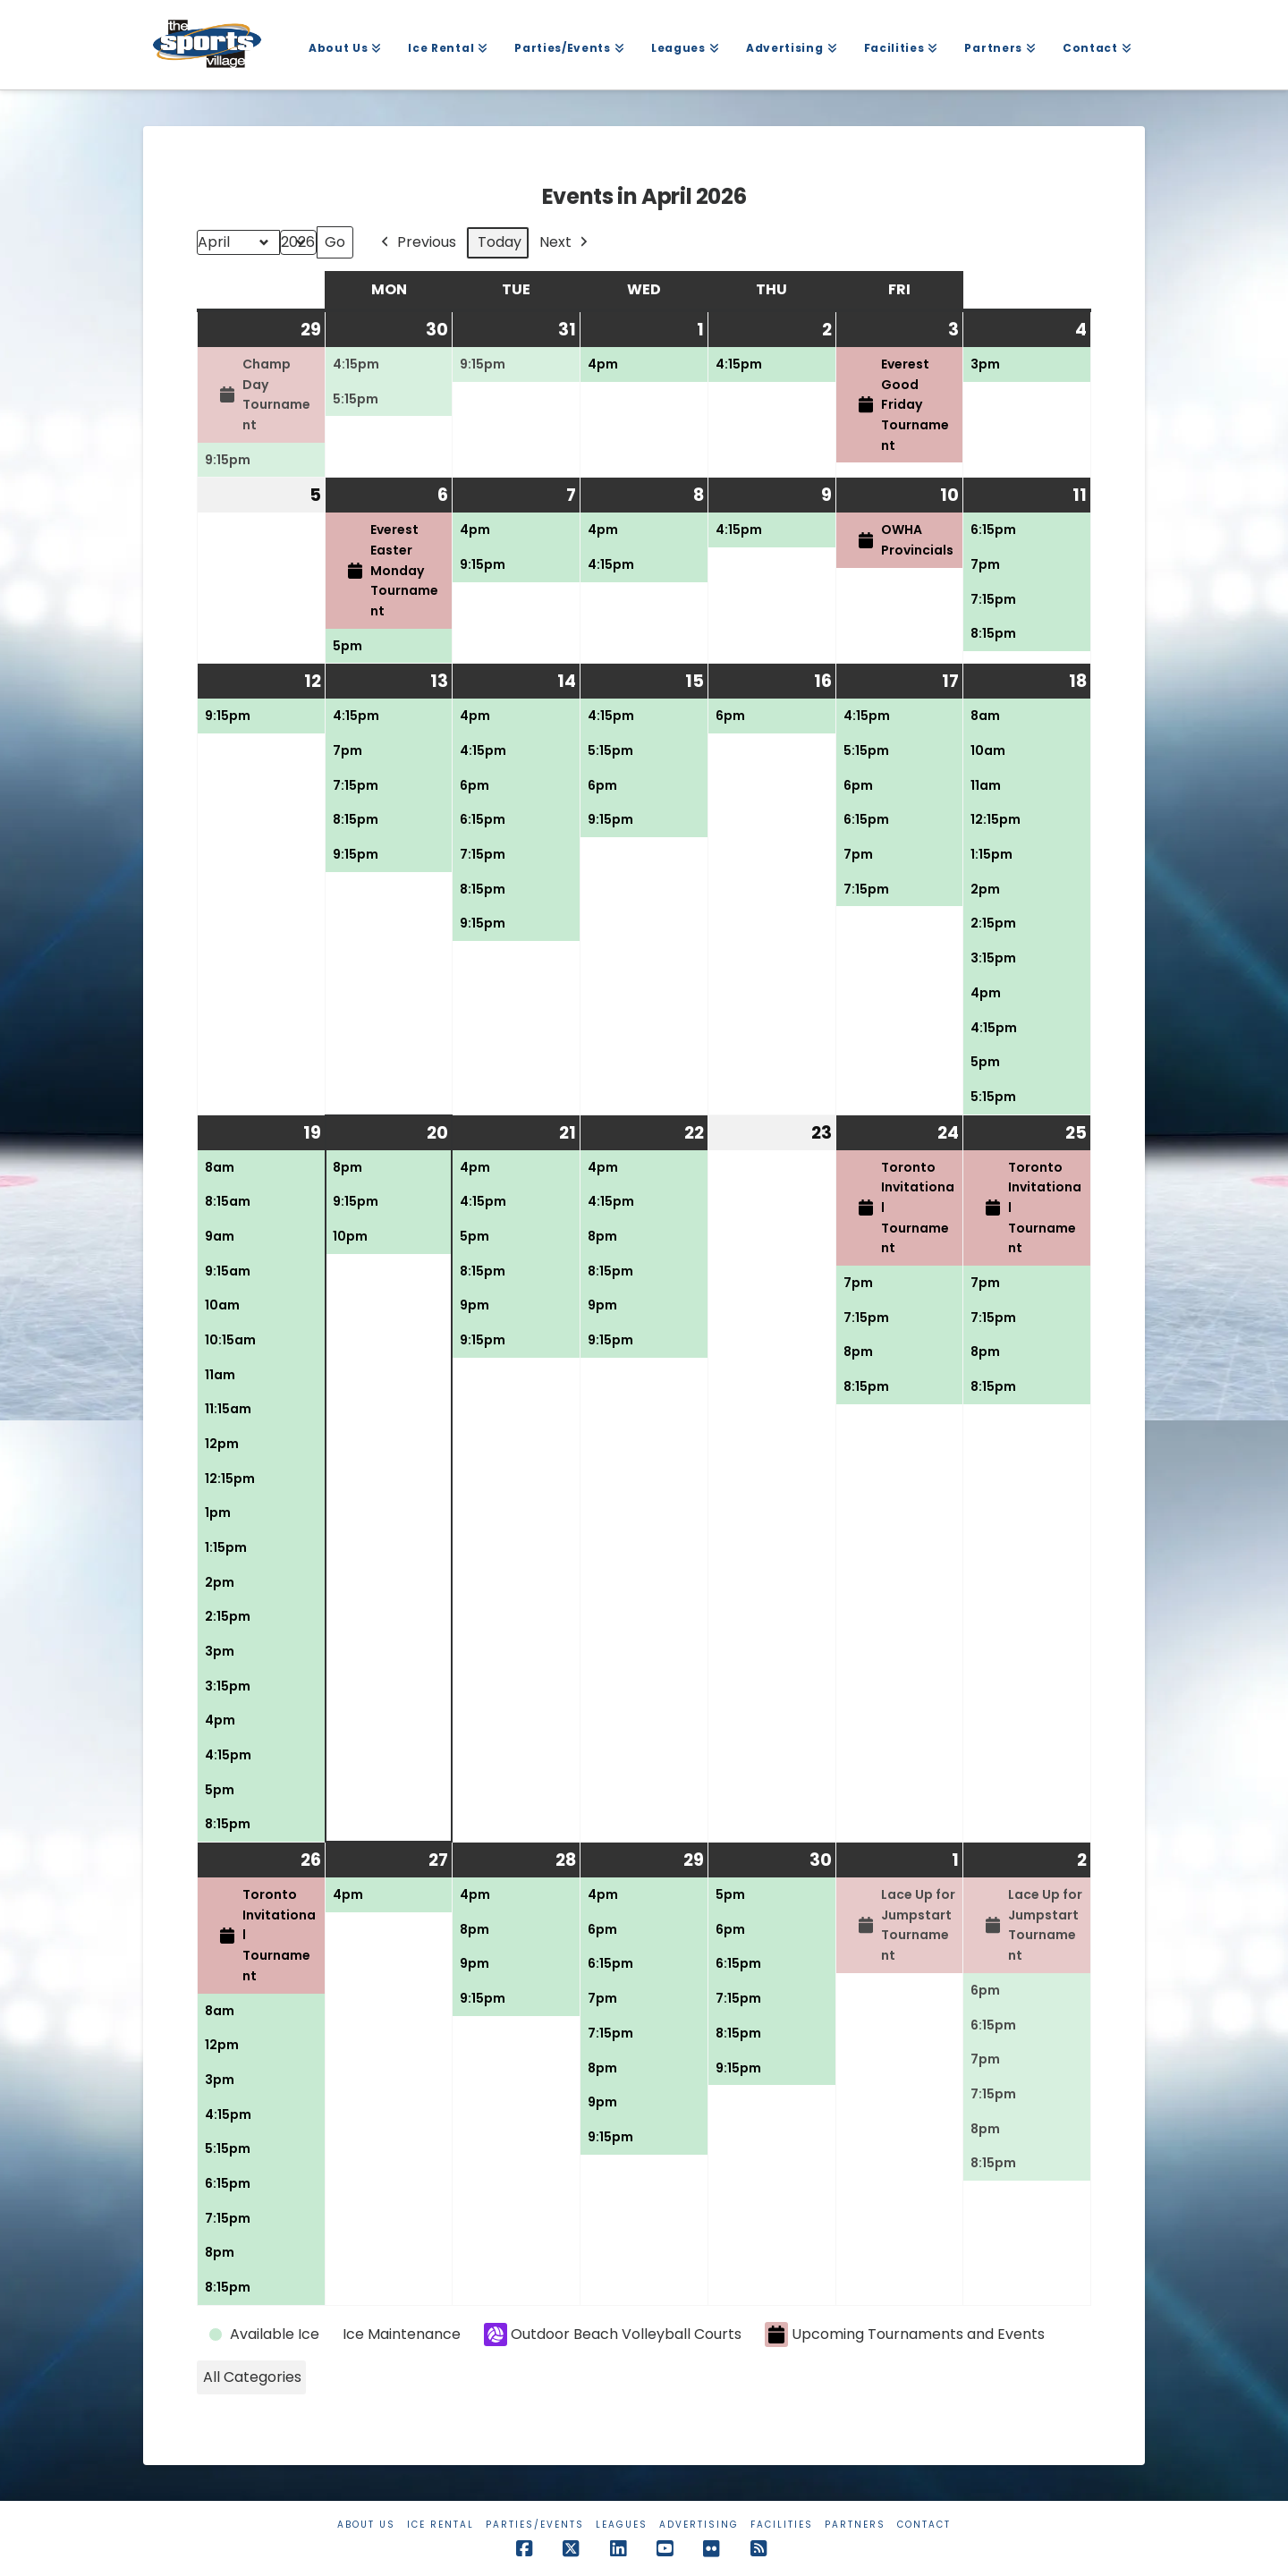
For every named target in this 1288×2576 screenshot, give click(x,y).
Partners (855, 2524)
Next (565, 243)
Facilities (781, 2524)
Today (499, 242)
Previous (416, 243)
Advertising (699, 2524)
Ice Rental (440, 2524)
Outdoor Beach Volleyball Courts (612, 2334)
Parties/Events (535, 2524)
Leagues (622, 2524)
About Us (366, 2524)
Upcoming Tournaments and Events (905, 2335)
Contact (924, 2524)
